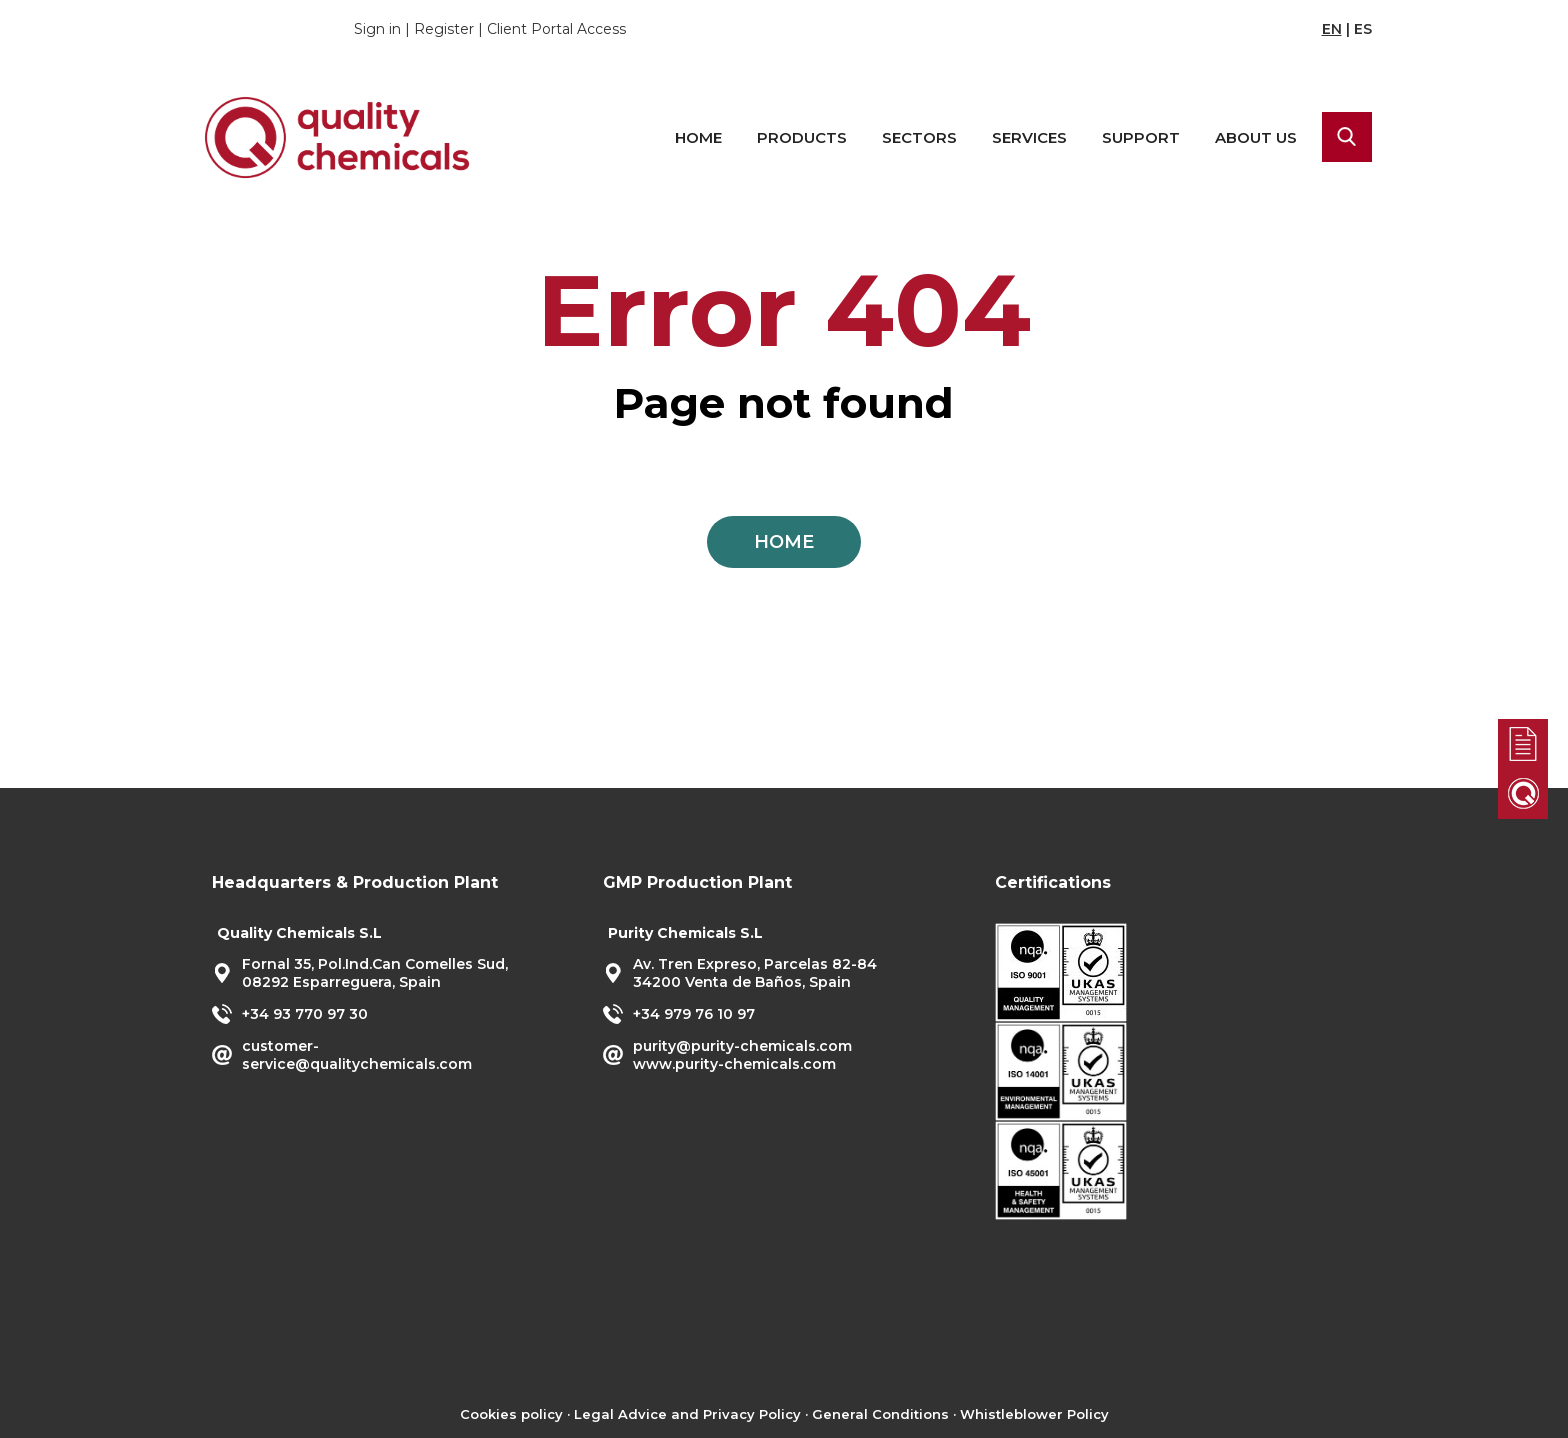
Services (1029, 137)
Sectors (919, 137)
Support (1141, 137)
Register (444, 29)
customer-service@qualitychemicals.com (357, 1055)
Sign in (377, 29)
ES (1363, 29)
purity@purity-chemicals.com (742, 1046)
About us (1256, 137)
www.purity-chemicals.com (734, 1064)
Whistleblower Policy (1034, 1414)
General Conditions (880, 1414)
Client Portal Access (556, 29)
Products (802, 137)
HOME (784, 542)
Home (698, 137)
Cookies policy (511, 1414)
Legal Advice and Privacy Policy (687, 1414)
